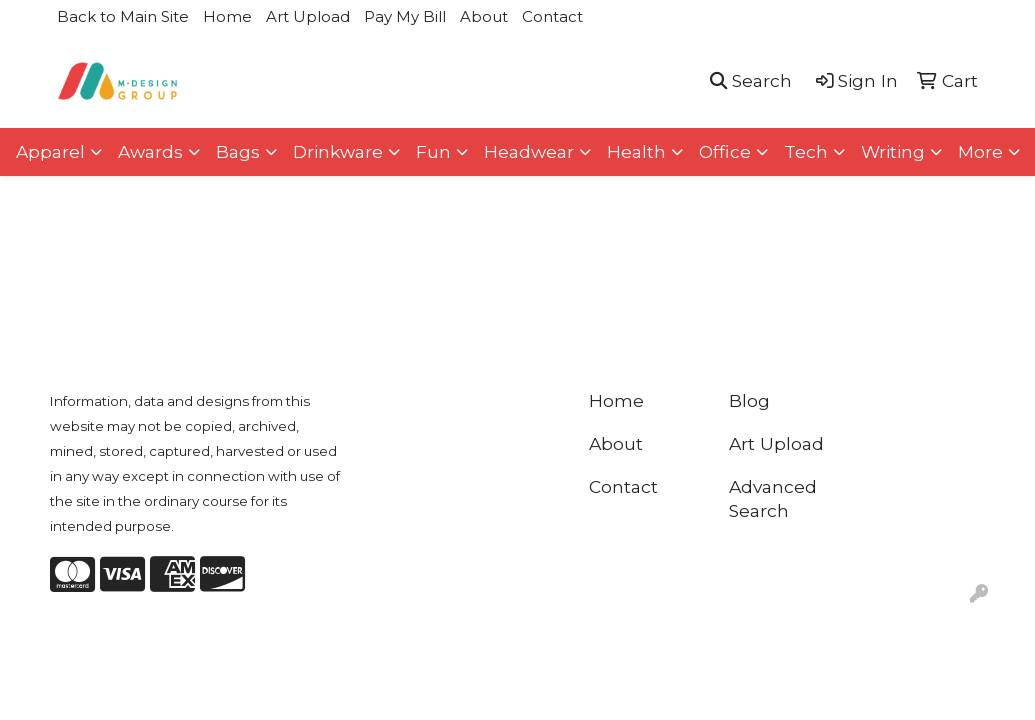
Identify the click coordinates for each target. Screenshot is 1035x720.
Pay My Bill (405, 16)
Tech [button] (806, 151)
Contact (552, 16)
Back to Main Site (123, 16)
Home (227, 16)
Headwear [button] (529, 151)
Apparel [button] (50, 151)
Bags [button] (238, 151)
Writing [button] (893, 151)
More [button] (980, 151)
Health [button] (636, 151)
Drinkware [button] (338, 151)
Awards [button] (150, 151)
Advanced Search (773, 498)
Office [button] (725, 151)
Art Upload (308, 16)
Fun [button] (433, 151)
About (484, 16)
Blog (749, 400)
